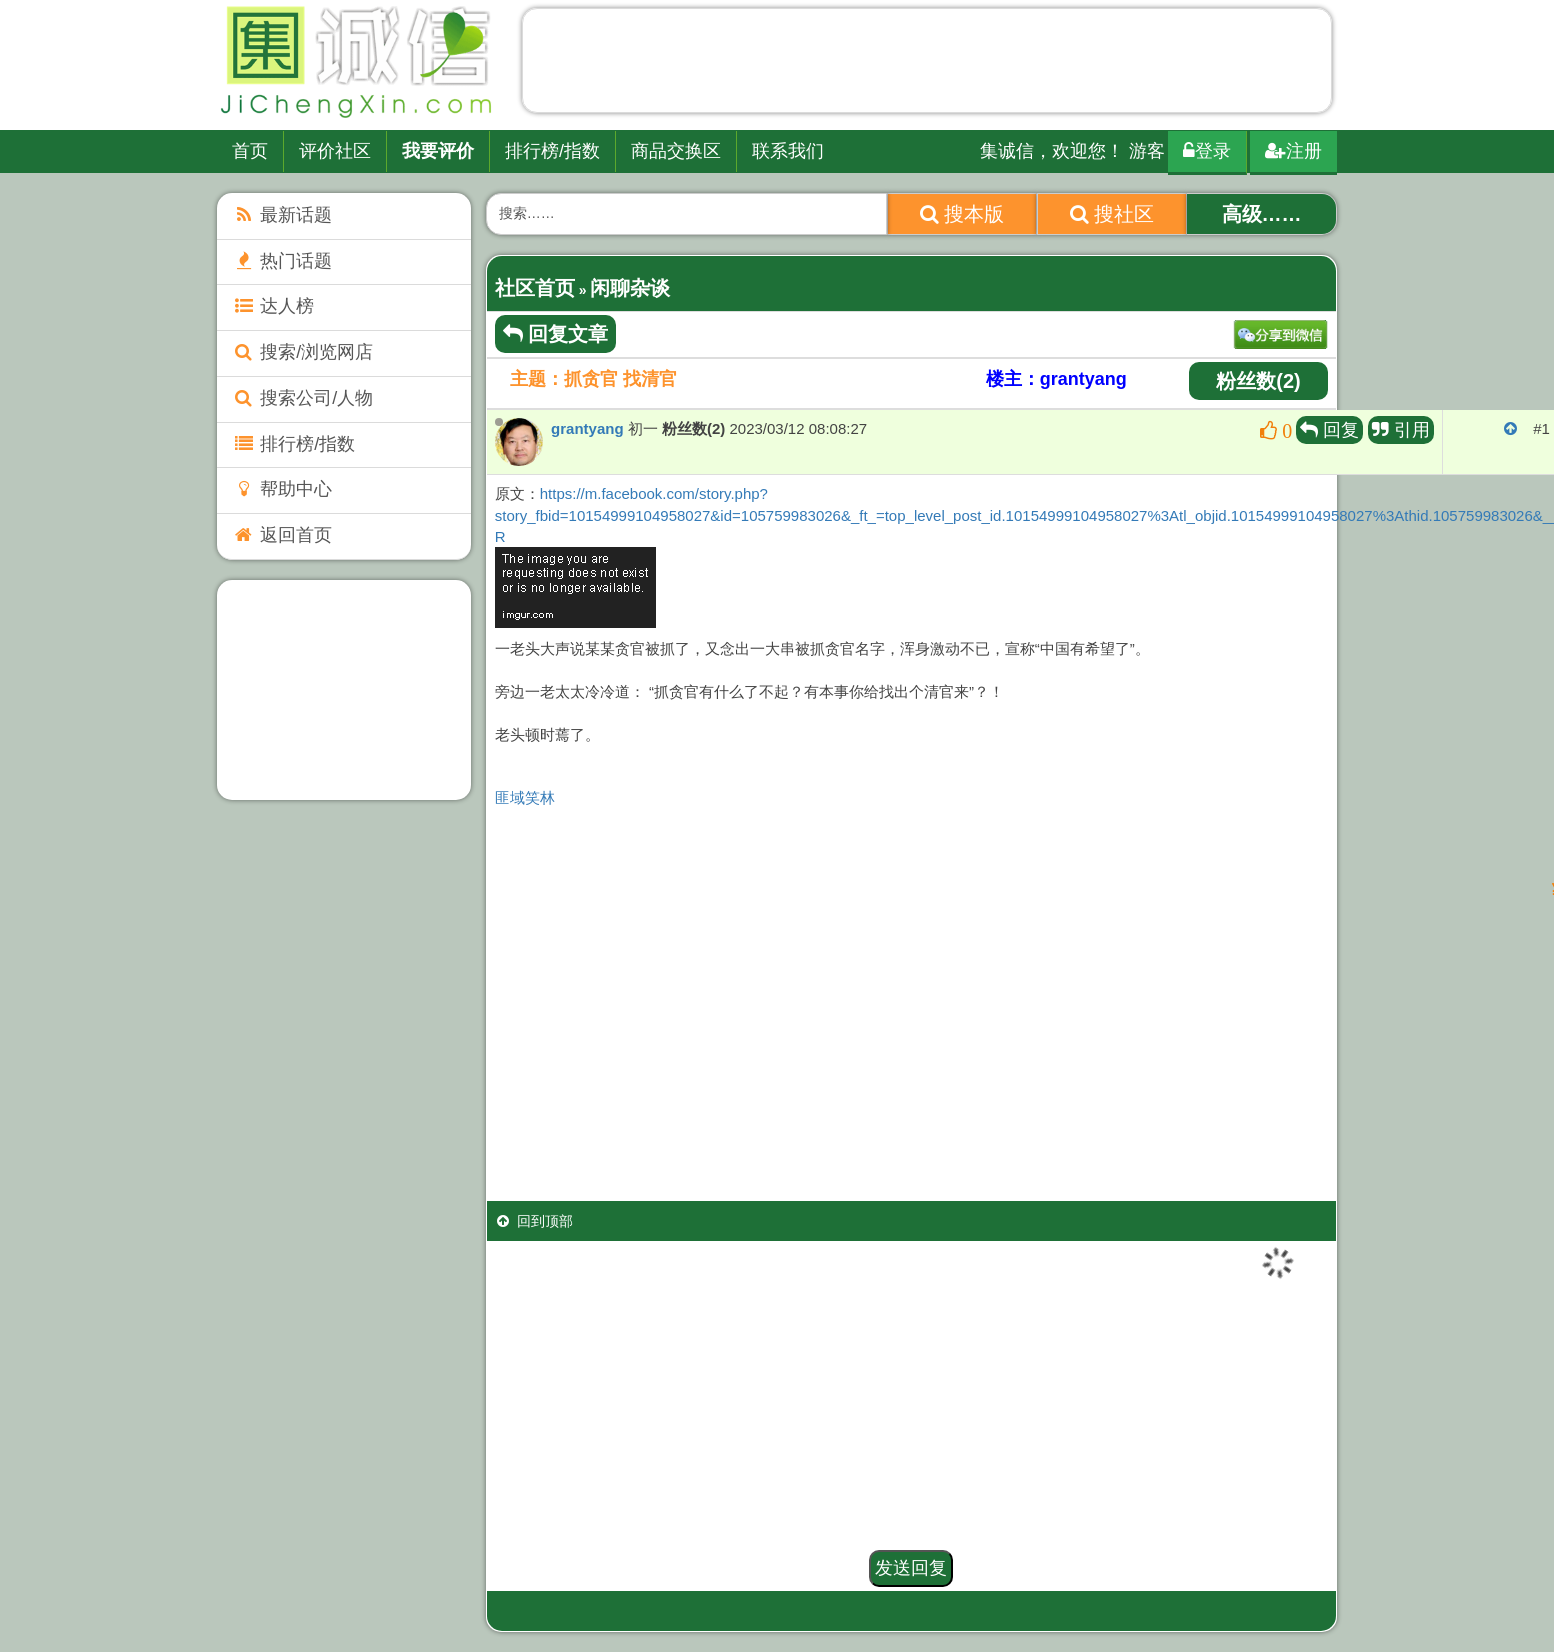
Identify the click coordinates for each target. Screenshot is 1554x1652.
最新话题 (282, 215)
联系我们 (788, 151)
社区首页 (535, 288)
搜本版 (962, 214)
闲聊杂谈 (630, 288)
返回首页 (282, 535)
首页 (250, 151)
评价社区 (335, 151)
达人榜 (273, 306)
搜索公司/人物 (302, 398)
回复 (1329, 430)
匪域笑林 (525, 797)
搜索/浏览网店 (302, 352)
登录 (1207, 151)
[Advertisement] (927, 65)
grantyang (587, 428)
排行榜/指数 (552, 151)
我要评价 (438, 151)
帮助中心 (282, 489)
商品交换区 (676, 151)
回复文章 (556, 334)
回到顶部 (535, 1221)
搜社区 (1112, 214)
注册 (1293, 151)
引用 (1401, 430)
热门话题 (282, 261)
